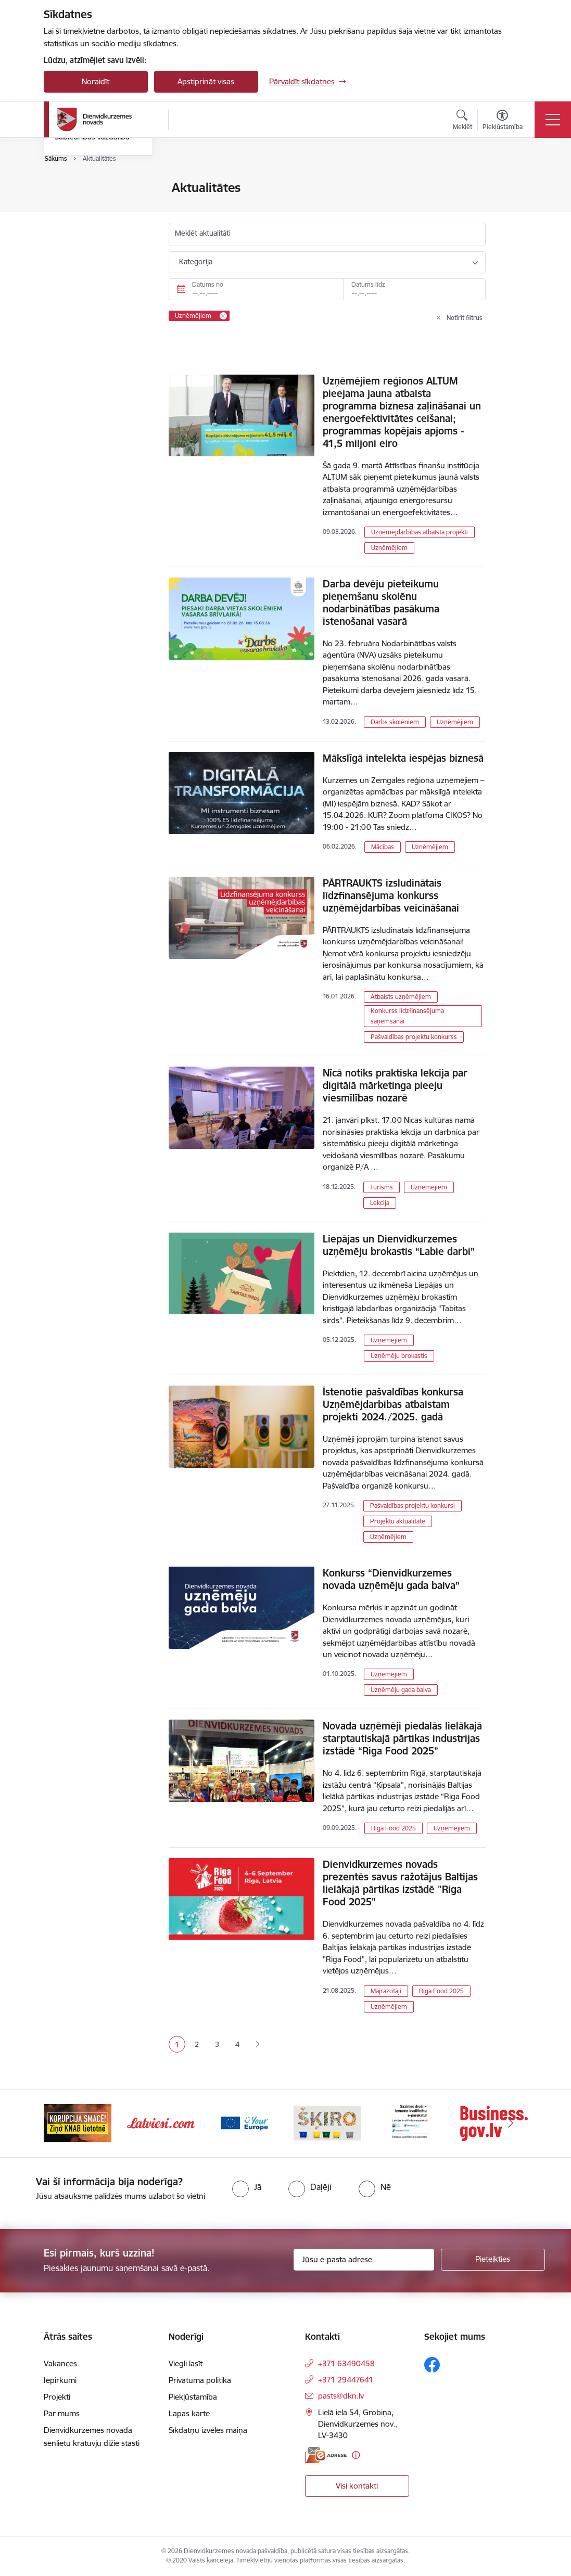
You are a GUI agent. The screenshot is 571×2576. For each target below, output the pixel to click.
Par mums (62, 2413)
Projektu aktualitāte (397, 1521)
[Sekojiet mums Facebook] (432, 2365)
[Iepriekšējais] (61, 2123)
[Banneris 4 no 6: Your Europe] (327, 2123)
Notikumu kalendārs (90, 188)
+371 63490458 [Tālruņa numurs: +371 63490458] (346, 2363)
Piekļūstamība (193, 2397)
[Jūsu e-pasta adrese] (364, 2260)
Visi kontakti (357, 2486)
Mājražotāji (386, 1991)
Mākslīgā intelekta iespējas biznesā (403, 758)
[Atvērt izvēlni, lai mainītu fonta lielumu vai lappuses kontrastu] (502, 121)
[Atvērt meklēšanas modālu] (462, 121)
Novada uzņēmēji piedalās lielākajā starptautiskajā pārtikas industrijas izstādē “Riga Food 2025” (402, 1738)
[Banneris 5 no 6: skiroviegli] (411, 2123)
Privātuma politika (200, 2380)
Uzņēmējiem (389, 548)
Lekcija (379, 1203)
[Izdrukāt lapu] (513, 183)
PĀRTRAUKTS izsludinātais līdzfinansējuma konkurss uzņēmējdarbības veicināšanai (391, 895)
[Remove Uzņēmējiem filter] (223, 315)
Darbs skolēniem (395, 722)
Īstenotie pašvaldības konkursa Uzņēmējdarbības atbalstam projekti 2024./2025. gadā (393, 1404)
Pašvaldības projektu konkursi (412, 1505)
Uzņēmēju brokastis (399, 1356)
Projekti (57, 2397)
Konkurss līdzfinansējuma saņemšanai (407, 1016)
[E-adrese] (326, 2455)
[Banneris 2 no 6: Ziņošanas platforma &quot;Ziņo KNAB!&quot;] (161, 2123)
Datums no (207, 284)
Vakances (60, 2363)
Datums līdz (368, 284)
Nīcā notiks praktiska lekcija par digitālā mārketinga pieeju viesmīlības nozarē (395, 1085)
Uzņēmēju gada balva (401, 1690)
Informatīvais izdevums (95, 224)
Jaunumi (69, 206)
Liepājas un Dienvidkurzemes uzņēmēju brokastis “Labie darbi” (399, 1245)
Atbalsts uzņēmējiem (401, 997)
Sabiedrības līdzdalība (92, 260)
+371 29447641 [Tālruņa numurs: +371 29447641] (345, 2380)
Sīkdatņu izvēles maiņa (208, 2430)
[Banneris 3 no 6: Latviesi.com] (244, 2123)
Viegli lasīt (185, 2363)
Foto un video (79, 243)
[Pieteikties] (493, 2260)
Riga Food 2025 (393, 1828)
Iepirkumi (60, 2380)
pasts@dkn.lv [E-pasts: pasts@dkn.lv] (341, 2396)
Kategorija (195, 261)
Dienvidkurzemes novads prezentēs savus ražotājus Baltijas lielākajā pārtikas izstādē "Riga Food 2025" (400, 1883)
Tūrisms (381, 1187)
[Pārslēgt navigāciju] (553, 119)
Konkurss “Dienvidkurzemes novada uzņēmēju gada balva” (391, 1579)
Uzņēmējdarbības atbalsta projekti (419, 532)
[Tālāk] (511, 2123)
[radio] (246, 2187)
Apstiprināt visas (205, 81)
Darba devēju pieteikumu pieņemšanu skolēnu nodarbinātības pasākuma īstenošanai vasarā (381, 602)
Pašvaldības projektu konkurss (414, 1037)
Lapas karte (189, 2413)
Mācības (382, 847)
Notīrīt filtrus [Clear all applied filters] (465, 318)
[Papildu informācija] (356, 2455)
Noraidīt (95, 81)
